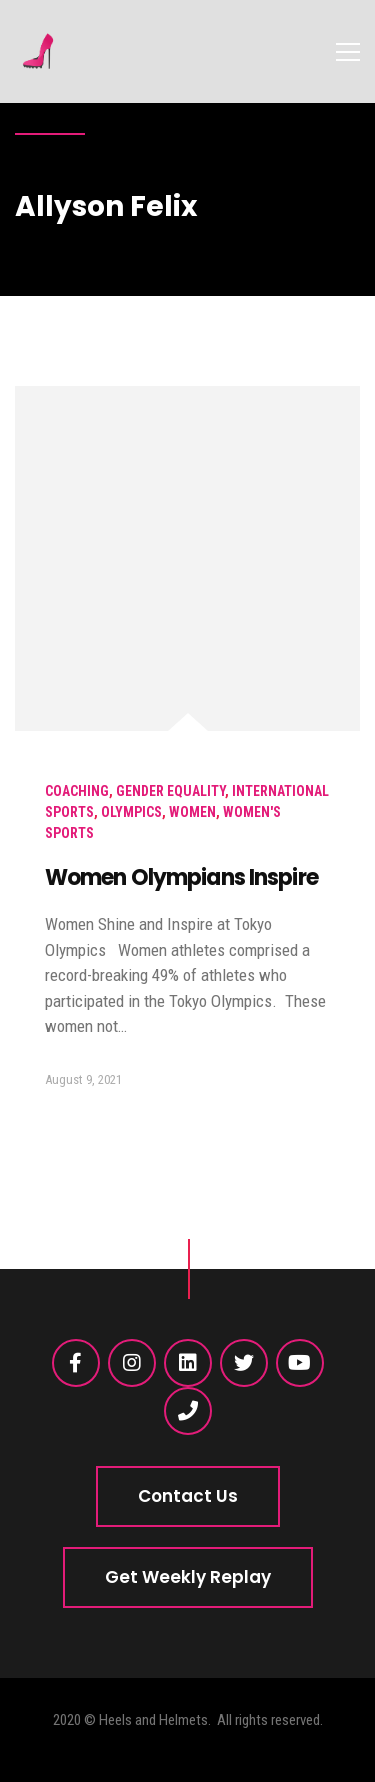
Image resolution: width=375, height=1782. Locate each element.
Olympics (131, 812)
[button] (188, 1496)
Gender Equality (170, 791)
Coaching (77, 791)
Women (192, 812)
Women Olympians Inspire (181, 877)
